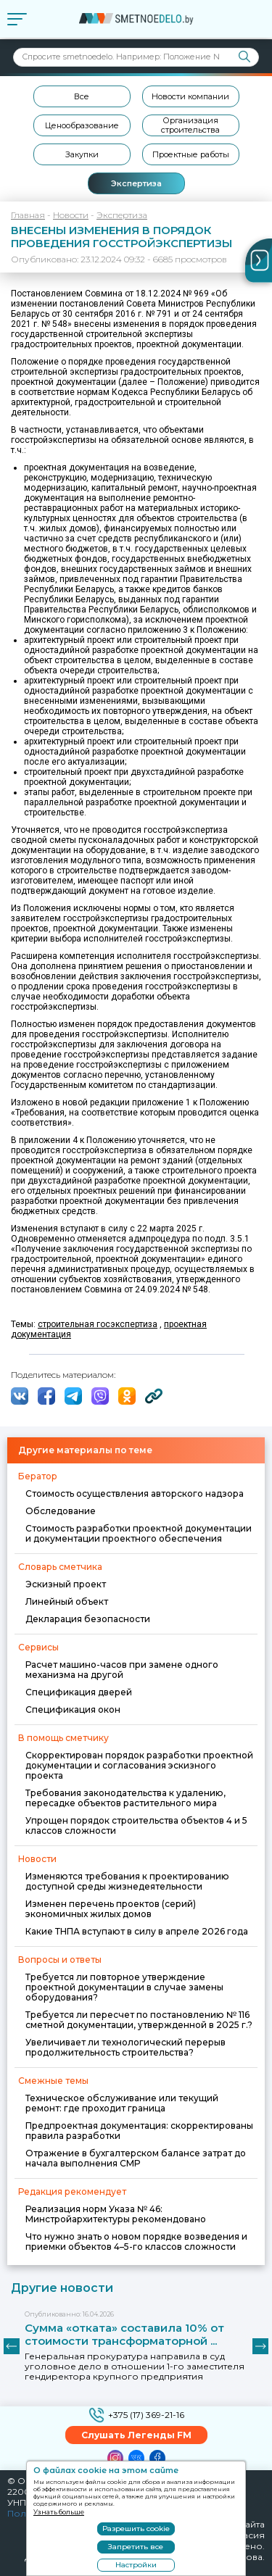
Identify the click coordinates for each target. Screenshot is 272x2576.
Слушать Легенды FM (136, 2435)
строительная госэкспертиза (97, 1324)
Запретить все (135, 2546)
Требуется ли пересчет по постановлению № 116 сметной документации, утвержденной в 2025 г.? (138, 2019)
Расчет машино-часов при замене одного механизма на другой (121, 1669)
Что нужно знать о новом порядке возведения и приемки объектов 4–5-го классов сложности (136, 2241)
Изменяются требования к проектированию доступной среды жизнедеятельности (127, 1881)
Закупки (82, 154)
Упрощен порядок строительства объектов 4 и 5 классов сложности (136, 1825)
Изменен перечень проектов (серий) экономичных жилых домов (110, 1908)
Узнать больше (58, 2512)
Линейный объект (66, 1601)
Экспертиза (136, 183)
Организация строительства (190, 125)
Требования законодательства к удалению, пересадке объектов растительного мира (125, 1797)
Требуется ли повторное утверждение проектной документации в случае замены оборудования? (124, 1987)
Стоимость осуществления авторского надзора (134, 1493)
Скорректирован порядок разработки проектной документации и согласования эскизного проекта (139, 1765)
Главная (28, 214)
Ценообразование (82, 125)
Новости (70, 214)
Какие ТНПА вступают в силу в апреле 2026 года (136, 1931)
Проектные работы (190, 154)
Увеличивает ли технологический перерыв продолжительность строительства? (125, 2047)
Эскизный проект (65, 1584)
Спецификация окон (72, 1709)
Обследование (60, 1510)
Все (81, 96)
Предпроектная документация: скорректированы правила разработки (139, 2130)
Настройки (136, 2564)
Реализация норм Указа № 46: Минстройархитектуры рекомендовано (115, 2213)
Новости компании (190, 96)
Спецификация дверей (78, 1692)
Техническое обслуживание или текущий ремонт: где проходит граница (121, 2103)
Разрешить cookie (136, 2528)
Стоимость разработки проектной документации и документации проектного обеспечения (138, 1533)
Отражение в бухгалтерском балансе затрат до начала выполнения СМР (135, 2158)
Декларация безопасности (87, 1618)
